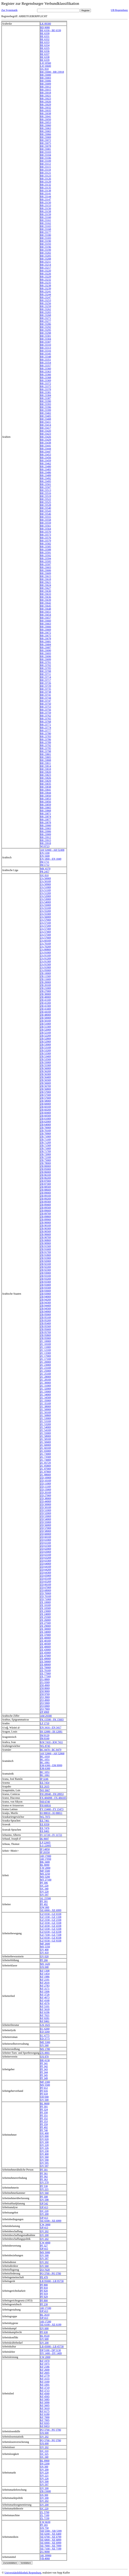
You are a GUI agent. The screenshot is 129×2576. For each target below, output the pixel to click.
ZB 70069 (45, 1127)
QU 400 (44, 2133)
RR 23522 (45, 499)
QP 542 (44, 2203)
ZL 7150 (44, 2518)
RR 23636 (45, 597)
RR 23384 (45, 395)
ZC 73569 (45, 1456)
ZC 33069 (45, 1391)
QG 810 (44, 69)
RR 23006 (45, 80)
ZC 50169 (45, 1412)
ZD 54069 (45, 1519)
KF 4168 (44, 2000)
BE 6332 (44, 39)
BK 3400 (45, 1862)
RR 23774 (45, 727)
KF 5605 (44, 2405)
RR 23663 (45, 623)
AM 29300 (46, 1715)
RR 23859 (45, 804)
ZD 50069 (45, 1504)
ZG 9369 (45, 1682)
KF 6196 (44, 2012)
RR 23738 (45, 692)
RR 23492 (45, 478)
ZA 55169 (45, 908)
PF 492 (44, 1904)
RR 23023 (45, 98)
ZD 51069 (45, 1510)
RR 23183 (45, 238)
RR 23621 (45, 582)
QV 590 (44, 2160)
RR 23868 (45, 810)
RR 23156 (45, 208)
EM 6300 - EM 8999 (51, 1765)
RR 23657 (45, 617)
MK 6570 (45, 868)
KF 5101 (44, 2006)
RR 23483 (45, 469)
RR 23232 (45, 279)
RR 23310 (45, 344)
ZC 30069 (45, 1382)
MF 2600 (45, 1943)
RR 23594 (45, 558)
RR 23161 (45, 220)
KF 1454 (44, 1973)
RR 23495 (45, 481)
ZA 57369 (45, 928)
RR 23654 (45, 614)
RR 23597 (45, 564)
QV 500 (44, 2099)
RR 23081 (45, 149)
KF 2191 (44, 1979)
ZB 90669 (45, 1234)
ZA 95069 (45, 970)
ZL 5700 (44, 2512)
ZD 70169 (45, 1596)
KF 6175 (44, 2411)
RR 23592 (45, 555)
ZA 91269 (45, 958)
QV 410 (44, 1952)
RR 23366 (45, 374)
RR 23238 (45, 285)
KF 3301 (44, 2384)
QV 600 (44, 2328)
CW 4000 (45, 2242)
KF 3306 (44, 1991)
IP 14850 (45, 1849)
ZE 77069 (45, 1673)
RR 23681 (45, 641)
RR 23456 (45, 457)
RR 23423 (45, 433)
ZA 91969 (45, 967)
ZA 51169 (45, 890)
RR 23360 (45, 368)
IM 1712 (44, 864)
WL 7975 (45, 1816)
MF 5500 (45, 1870)
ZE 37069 (45, 1634)
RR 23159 (45, 214)
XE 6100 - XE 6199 (50, 2324)
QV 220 (44, 1891)
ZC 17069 (45, 1356)
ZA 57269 (45, 925)
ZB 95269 (45, 1320)
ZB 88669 (45, 1189)
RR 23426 (45, 436)
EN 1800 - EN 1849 (50, 859)
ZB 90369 (45, 1228)
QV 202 (44, 2231)
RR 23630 (45, 591)
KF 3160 (44, 2381)
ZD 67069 (45, 1587)
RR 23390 (45, 401)
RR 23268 (45, 315)
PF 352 (44, 2118)
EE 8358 (44, 1824)
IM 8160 (44, 1738)
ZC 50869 (45, 1415)
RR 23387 (45, 398)
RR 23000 (45, 75)
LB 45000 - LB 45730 (52, 2346)
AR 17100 (45, 2308)
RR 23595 (45, 561)
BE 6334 (44, 45)
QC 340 (44, 1888)
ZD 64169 (45, 1566)
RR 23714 (45, 677)
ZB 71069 (45, 1136)
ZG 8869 (45, 1679)
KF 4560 (44, 2393)
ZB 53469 (45, 1056)
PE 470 (44, 2277)
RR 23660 (45, 620)
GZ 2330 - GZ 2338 (50, 1920)
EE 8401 (44, 1831)
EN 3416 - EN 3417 (50, 1727)
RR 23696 (45, 656)
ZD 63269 (45, 1557)
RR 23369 (45, 380)
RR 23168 (45, 229)
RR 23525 (45, 502)
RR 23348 (45, 356)
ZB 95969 (45, 1338)
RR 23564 (45, 528)
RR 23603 (45, 567)
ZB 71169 (45, 1139)
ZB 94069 (45, 1296)
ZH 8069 (45, 1688)
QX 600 (44, 2432)
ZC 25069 (45, 1370)
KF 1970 (44, 2360)
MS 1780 (45, 2049)
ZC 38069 (45, 1406)
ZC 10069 (45, 1341)
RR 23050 (45, 119)
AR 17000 (45, 1856)
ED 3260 (45, 2031)
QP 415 (44, 2248)
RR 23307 (45, 342)
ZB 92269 (45, 1267)
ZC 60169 (45, 1448)
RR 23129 (45, 181)
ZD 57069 (45, 1528)
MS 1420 (45, 1964)
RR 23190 (45, 241)
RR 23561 (45, 525)
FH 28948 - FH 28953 (52, 1794)
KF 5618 (44, 2009)
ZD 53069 (45, 1516)
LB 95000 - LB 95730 (52, 2281)
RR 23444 (45, 448)
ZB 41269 (45, 1003)
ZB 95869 (45, 1335)
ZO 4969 (45, 1700)
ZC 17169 (45, 1359)
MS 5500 (45, 2085)
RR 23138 (45, 190)
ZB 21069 (45, 988)
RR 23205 (45, 255)
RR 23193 (45, 244)
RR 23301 (45, 336)
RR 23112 (45, 164)
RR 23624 (45, 585)
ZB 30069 (45, 994)
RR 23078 (45, 146)
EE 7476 (44, 1828)
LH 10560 (45, 63)
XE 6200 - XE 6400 (50, 2533)
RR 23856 (45, 801)
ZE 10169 (45, 1605)
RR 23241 (45, 291)
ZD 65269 (45, 1581)
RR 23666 (45, 626)
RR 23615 (45, 576)
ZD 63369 (45, 1560)
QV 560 (44, 2045)
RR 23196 (45, 247)
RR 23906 (45, 831)
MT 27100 (45, 1879)
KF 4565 (44, 2396)
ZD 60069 (45, 1534)
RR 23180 (45, 235)
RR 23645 (45, 606)
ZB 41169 (45, 1000)
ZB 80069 (45, 1166)
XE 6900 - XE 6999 (50, 1910)
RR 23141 (45, 193)
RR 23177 (45, 232)
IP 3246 (44, 1778)
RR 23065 (45, 131)
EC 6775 (44, 2035)
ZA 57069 (45, 919)
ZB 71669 (45, 1148)
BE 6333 (44, 42)
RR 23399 (45, 410)
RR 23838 (45, 786)
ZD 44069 (45, 1501)
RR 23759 (45, 712)
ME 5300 (45, 2042)
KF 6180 (44, 2414)
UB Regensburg (119, 10)
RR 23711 (45, 674)
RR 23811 (45, 763)
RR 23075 (45, 143)
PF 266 (44, 1960)
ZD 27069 (45, 1495)
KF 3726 (44, 1994)
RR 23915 (45, 840)
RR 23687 (45, 647)
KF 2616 (44, 1982)
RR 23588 (45, 549)
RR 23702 (45, 665)
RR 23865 (45, 807)
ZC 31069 (45, 1385)
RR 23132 (45, 184)
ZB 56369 (45, 1074)
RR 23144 (45, 196)
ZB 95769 (45, 1332)
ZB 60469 (45, 1112)
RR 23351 (45, 359)
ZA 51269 (45, 893)
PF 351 (44, 2115)
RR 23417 (45, 428)
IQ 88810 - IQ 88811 (51, 1813)
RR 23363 (45, 371)
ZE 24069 (45, 1614)
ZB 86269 (45, 1178)
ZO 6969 (45, 1706)
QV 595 (44, 2162)
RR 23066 (45, 134)
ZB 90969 (45, 1243)
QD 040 (44, 2096)
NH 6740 (45, 1801)
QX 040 (44, 1967)
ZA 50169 (45, 881)
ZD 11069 (45, 1483)
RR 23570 (45, 531)
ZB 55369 (45, 1065)
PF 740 (44, 2130)
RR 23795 (45, 748)
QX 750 (44, 2528)
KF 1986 (44, 1976)
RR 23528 (45, 505)
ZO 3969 (45, 1697)
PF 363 (44, 2179)
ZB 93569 (45, 1287)
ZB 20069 (45, 982)
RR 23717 (45, 680)
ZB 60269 (45, 1109)
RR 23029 (45, 104)
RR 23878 (45, 822)
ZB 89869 (45, 1216)
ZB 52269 (45, 1035)
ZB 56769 (45, 1086)
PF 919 (44, 2293)
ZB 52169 (45, 1032)
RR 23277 (45, 321)
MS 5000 (45, 2252)
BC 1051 (45, 1759)
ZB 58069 (45, 1100)
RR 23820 (45, 772)
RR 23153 (45, 205)
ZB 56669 (45, 1083)
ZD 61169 (45, 1542)
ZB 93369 (45, 1281)
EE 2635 (44, 1786)
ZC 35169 (45, 1403)
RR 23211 (45, 261)
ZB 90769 (45, 1237)
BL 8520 (44, 2336)
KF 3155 (44, 2378)
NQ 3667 (45, 1790)
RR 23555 (45, 517)
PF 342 (44, 2066)
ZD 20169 (45, 1492)
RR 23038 (45, 113)
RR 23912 (45, 837)
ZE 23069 (45, 1611)
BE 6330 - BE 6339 (50, 30)
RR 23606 (45, 570)
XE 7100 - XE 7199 (50, 2548)
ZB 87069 (45, 1181)
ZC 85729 (45, 1462)
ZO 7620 (45, 2269)
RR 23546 (45, 514)
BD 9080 (45, 27)
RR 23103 (45, 152)
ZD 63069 (45, 1551)
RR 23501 (45, 484)
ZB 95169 (45, 1317)
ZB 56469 (45, 1077)
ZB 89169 (45, 1195)
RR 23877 (45, 819)
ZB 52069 (45, 1029)
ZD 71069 (45, 1599)
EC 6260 (44, 2028)
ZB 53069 (45, 1044)
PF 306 (44, 1882)
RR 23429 (45, 439)
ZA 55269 (45, 911)
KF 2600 (44, 2369)
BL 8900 (44, 2460)
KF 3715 (44, 2390)
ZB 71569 (45, 1145)
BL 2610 (44, 2314)
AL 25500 (45, 1898)
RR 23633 (45, 594)
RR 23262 (45, 309)
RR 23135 (45, 187)
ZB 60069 (45, 1103)
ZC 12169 (45, 1350)
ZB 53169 (45, 1047)
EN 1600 (45, 856)
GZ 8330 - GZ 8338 (50, 1937)
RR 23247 (45, 297)
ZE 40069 (45, 1637)
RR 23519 (45, 496)
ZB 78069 (45, 1163)
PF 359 (44, 2124)
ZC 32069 (45, 1388)
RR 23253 (45, 300)
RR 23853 (45, 798)
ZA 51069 (45, 887)
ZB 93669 (45, 1290)
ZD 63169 (45, 1554)
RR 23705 (45, 668)
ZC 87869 (45, 1471)
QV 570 (44, 2182)
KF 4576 (44, 2003)
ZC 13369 (45, 1353)
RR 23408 (45, 419)
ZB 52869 (45, 1038)
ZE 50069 (45, 1661)
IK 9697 (44, 1838)
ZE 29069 (45, 1626)
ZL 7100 (44, 2515)
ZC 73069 (45, 1453)
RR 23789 (45, 742)
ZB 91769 (45, 1252)
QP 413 (44, 2207)
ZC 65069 (45, 1451)
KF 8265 (44, 2423)
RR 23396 (45, 407)
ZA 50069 (45, 878)
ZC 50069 (45, 1409)
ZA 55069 (45, 905)
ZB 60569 (45, 1115)
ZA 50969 (45, 884)
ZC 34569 (45, 1397)
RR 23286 (45, 324)
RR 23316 (45, 350)
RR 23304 (45, 339)
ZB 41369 (45, 1006)
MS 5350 (45, 1946)
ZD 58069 (45, 1531)
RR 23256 (45, 303)
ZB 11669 (45, 979)
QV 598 (44, 2199)
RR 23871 (45, 813)
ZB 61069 (45, 1118)
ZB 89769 (45, 1213)
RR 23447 (45, 451)
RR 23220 (45, 270)
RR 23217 (45, 267)
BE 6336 (44, 51)
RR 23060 (45, 125)
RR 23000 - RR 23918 (52, 72)
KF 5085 (44, 2399)
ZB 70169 (45, 1130)
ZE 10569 (45, 1608)
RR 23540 (45, 508)
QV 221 (44, 2189)
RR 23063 (45, 128)
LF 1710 (44, 1723)
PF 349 (44, 2078)
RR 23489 (45, 475)
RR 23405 (45, 416)
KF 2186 (44, 2366)
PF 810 (44, 2287)
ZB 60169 (45, 1106)
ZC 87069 (45, 1468)
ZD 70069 (45, 1593)
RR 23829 (45, 781)
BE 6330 (44, 33)
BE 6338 (44, 57)
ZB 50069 (45, 1017)
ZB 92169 (45, 1264)
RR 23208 (45, 258)
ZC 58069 (45, 1436)
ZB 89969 (45, 1219)
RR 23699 (45, 659)
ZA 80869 (45, 949)
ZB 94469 (45, 1305)
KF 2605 (44, 2372)
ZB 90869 (45, 1240)
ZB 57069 (45, 1092)
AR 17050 (45, 1859)
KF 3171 (44, 1988)
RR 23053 (45, 122)
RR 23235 (45, 282)
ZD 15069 (45, 1489)
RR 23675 (45, 635)
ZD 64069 (45, 1563)
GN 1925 (45, 2025)
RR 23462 (45, 463)
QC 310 (44, 2451)
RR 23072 (45, 140)
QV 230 (44, 2151)
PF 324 (44, 2109)
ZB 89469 (45, 1204)
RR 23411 (45, 422)
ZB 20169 (45, 985)
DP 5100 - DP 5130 (50, 2350)
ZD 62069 (45, 1548)
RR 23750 (45, 703)
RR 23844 (45, 792)
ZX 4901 (45, 2052)
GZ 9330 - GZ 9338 (50, 1940)
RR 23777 (45, 730)
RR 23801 (45, 754)
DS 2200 (44, 2463)
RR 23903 (45, 828)
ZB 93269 (45, 1278)
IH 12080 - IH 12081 (51, 1731)
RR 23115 (45, 166)
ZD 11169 (45, 1486)
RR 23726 (45, 683)
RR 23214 (45, 264)
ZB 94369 (45, 1302)
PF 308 (44, 2196)
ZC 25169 (45, 1373)
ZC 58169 (45, 1439)
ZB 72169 (45, 1157)
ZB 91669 (45, 1249)
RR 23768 (45, 721)
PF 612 (44, 2088)
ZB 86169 (45, 1175)
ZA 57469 (45, 931)
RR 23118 (45, 169)
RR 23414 (45, 425)
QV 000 (44, 2136)
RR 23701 (45, 662)
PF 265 (44, 2525)
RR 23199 (45, 250)
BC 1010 (45, 1756)
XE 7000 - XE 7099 (50, 2545)
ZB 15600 (45, 2491)
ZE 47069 (45, 1655)
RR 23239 (45, 288)
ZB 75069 (45, 1160)
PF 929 (44, 2296)
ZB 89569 (45, 1207)
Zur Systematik (9, 10)
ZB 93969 (45, 1293)
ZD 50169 (45, 1507)
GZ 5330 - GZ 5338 (50, 1928)
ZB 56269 (45, 1071)
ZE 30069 (45, 1629)
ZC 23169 (45, 1367)
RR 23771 (45, 724)
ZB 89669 (45, 1210)
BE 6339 (44, 60)
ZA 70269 (45, 946)
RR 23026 (45, 101)
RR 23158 (45, 211)
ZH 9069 (45, 1691)
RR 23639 (45, 600)
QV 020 (44, 1956)
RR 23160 (45, 217)
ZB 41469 (45, 1008)
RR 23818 (45, 769)
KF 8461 (44, 2021)
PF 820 (44, 2290)
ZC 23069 (45, 1364)
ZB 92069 (45, 1261)
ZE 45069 (45, 1652)
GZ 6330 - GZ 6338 (50, 1931)
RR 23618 (45, 579)
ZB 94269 (45, 1299)
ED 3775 (45, 2038)
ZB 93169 (45, 1275)
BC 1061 (45, 1762)
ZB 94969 (45, 1311)
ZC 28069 (45, 1376)
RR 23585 (45, 546)
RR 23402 (45, 413)
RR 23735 (45, 689)
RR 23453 (45, 454)
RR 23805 (45, 757)
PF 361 (44, 2173)
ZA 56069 (45, 917)
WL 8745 (45, 1746)
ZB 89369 (45, 1201)
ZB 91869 (45, 1255)
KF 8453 (44, 2426)
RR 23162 (45, 223)
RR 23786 (45, 739)
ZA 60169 (45, 940)
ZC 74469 (45, 1459)
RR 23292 (45, 327)
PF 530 (44, 2186)
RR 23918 (45, 843)
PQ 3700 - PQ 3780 (50, 2273)
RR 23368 (45, 377)
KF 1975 (44, 2363)
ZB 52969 (45, 1041)
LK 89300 (45, 23)
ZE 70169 (45, 1670)
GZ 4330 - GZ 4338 (50, 1926)
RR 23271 (45, 318)
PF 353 (44, 2121)
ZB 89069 (45, 1192)
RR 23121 (45, 172)
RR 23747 (45, 700)
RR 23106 (45, 158)
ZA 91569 (45, 964)
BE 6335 (44, 48)
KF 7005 (44, 2420)
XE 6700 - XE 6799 (50, 2536)
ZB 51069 (45, 1023)
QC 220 (44, 1885)
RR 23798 (45, 751)
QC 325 (44, 2454)
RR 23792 (45, 745)
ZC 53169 (45, 1421)
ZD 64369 (45, 1572)
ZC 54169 (45, 1430)
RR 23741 (45, 695)
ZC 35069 (45, 1400)
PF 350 (44, 2112)
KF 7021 (44, 2015)
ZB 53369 (45, 1053)
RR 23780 (45, 733)
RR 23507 (45, 487)
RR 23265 (45, 312)
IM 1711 (44, 861)
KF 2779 (44, 2375)
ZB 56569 (45, 1080)
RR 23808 (45, 760)
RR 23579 (45, 540)
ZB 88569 (45, 1186)
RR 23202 (45, 253)
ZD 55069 (45, 1522)
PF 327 (44, 2245)
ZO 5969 (45, 1703)
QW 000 (44, 1907)
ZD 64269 (45, 1569)
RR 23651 (45, 611)
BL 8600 (44, 2103)
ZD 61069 (45, 1540)
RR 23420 (45, 430)
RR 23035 (45, 110)
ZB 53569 (45, 1059)
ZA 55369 (45, 914)
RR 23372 (45, 383)
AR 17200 (45, 2321)
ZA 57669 (45, 937)
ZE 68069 (45, 1664)
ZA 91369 (45, 961)
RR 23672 (45, 632)
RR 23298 (45, 333)
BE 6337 (44, 54)
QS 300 (44, 2466)
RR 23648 (45, 608)
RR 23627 (45, 588)
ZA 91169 (45, 955)
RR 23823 (45, 775)
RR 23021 (45, 95)
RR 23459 (45, 460)
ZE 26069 (45, 1620)
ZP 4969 (44, 1712)
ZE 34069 (45, 1631)
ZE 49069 (45, 1658)
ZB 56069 (45, 1068)
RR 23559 (45, 522)
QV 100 (44, 2142)
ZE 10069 (45, 1602)
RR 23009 (45, 83)
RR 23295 (45, 330)
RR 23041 (45, 116)
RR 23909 (45, 834)
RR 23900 (45, 825)
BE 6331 (44, 36)
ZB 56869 (45, 1089)
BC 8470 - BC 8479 (50, 1749)
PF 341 (44, 2063)
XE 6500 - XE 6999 (50, 2220)
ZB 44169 (45, 1011)
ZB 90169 (45, 1225)
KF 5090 (44, 2402)
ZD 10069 (45, 1477)
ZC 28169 (45, 1379)
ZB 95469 (45, 1323)
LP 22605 (45, 1842)
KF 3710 (44, 2387)
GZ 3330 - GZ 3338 (50, 1923)
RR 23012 (45, 86)
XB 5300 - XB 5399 (51, 2531)
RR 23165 (45, 226)
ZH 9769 (45, 1694)
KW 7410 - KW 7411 (51, 1742)
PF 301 (44, 1901)
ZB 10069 (45, 973)
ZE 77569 (45, 1676)
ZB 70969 (45, 1133)
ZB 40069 (45, 997)
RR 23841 (45, 789)
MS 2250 (45, 1873)
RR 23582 (45, 543)
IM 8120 (44, 1735)
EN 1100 (45, 853)
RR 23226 (45, 273)
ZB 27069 (45, 991)
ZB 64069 (45, 1124)
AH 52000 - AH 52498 (52, 850)
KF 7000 (44, 2417)
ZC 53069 (45, 1418)
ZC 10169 (45, 1344)
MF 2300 (45, 2082)
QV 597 (44, 1894)
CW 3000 (45, 2224)
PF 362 (44, 2176)
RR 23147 (45, 199)
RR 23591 (45, 552)
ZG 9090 (45, 2551)
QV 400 (44, 1949)
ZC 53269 (45, 1424)
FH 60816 (45, 1805)
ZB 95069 (45, 1314)
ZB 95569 (45, 1326)
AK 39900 (45, 2555)
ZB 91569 (45, 1246)
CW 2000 (45, 1867)
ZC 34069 (45, 1394)
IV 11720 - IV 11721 (51, 1835)
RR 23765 (45, 718)
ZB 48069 (45, 1014)
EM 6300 (45, 1768)
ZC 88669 (45, 1474)
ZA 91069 (45, 952)
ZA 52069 (45, 896)
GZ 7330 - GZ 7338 (50, 1934)
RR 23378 (45, 389)
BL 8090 (44, 1865)
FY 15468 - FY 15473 (52, 1809)
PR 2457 (44, 871)
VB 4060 (45, 2558)
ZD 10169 (45, 1480)
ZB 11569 (45, 976)
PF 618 (44, 2093)
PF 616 (44, 2090)
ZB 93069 (45, 1273)
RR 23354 (45, 362)
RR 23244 (45, 294)
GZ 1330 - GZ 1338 (50, 1917)
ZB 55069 (45, 1062)
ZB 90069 (45, 1222)
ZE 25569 (45, 1617)
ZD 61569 (45, 1545)
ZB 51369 (45, 1026)
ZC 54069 (45, 1427)
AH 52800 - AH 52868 (52, 1753)
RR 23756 (45, 709)
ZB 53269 (45, 1050)
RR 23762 (45, 715)
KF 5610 (44, 2408)
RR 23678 (45, 638)
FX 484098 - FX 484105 (53, 1797)
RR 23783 (45, 736)
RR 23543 (45, 511)
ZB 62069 (45, 1121)
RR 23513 (45, 490)
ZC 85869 (45, 1465)
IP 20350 (45, 1852)
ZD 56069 (45, 1525)
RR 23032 (45, 107)
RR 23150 (45, 202)
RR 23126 (45, 178)
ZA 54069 (45, 902)
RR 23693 (45, 653)
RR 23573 (45, 534)
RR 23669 (45, 629)
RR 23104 (45, 155)
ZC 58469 (45, 1442)
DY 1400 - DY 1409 (51, 2353)
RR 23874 (45, 816)
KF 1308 (44, 1970)
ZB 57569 (45, 1095)
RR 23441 (45, 445)
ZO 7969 (45, 1709)
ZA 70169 (45, 943)
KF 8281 (44, 2018)
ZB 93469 (45, 1284)
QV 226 (44, 2148)
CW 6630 (45, 2522)
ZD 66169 (45, 1584)
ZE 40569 (45, 1643)
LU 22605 (45, 1845)
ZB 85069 (45, 1169)
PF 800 (44, 2284)
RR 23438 (45, 442)
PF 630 (44, 2332)
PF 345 (44, 2075)
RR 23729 (45, 686)
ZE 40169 (45, 1640)
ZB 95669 (45, 1329)
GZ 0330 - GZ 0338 (50, 1914)
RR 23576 (45, 537)
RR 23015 (45, 89)
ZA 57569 (45, 934)
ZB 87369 (45, 1184)
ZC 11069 (45, 1347)
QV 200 (44, 2214)
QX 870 (44, 2056)
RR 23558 (45, 519)
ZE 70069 (45, 1667)
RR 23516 (45, 493)
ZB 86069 (45, 1172)
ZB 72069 (45, 1154)
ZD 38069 (45, 1498)
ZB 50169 (45, 1020)
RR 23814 (45, 766)
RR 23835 (45, 784)
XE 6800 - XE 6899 (50, 2539)
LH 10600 (45, 66)
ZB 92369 (45, 1270)
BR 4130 (45, 2060)
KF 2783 (44, 1985)
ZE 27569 (45, 1623)
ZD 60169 (45, 1537)
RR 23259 (45, 306)
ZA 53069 (45, 899)
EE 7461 (44, 1820)
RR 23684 (45, 644)
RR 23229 (45, 276)
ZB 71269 (45, 1142)
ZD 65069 (45, 1575)
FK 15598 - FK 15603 (52, 1719)
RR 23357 (45, 365)
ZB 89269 (45, 1198)
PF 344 (44, 2072)
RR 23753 (45, 706)
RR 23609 (45, 573)
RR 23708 (45, 671)
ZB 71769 (45, 1151)
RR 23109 (45, 161)
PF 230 (44, 2304)
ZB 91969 (45, 1258)
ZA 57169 (45, 922)
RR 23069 (45, 137)
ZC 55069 (45, 1433)
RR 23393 (45, 404)
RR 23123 (45, 175)
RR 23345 (45, 353)
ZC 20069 (45, 1362)
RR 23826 (45, 778)
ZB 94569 (45, 1308)
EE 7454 (44, 1782)
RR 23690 (45, 650)
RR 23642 (45, 603)
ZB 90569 (45, 1231)
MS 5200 (45, 1876)
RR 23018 (45, 92)
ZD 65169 (45, 1578)
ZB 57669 (45, 1097)
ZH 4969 (45, 1685)
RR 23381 (45, 392)
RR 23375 (45, 386)
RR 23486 (45, 472)
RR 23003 (45, 77)
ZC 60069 (45, 1445)
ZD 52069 (45, 1513)
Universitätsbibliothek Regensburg (22, 2572)
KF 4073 (44, 1997)
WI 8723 (44, 846)
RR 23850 (45, 795)
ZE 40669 (45, 1646)
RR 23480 (45, 466)
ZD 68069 (45, 1590)
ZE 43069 (45, 1649)
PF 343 (44, 2069)
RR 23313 (45, 347)
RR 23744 (45, 697)
